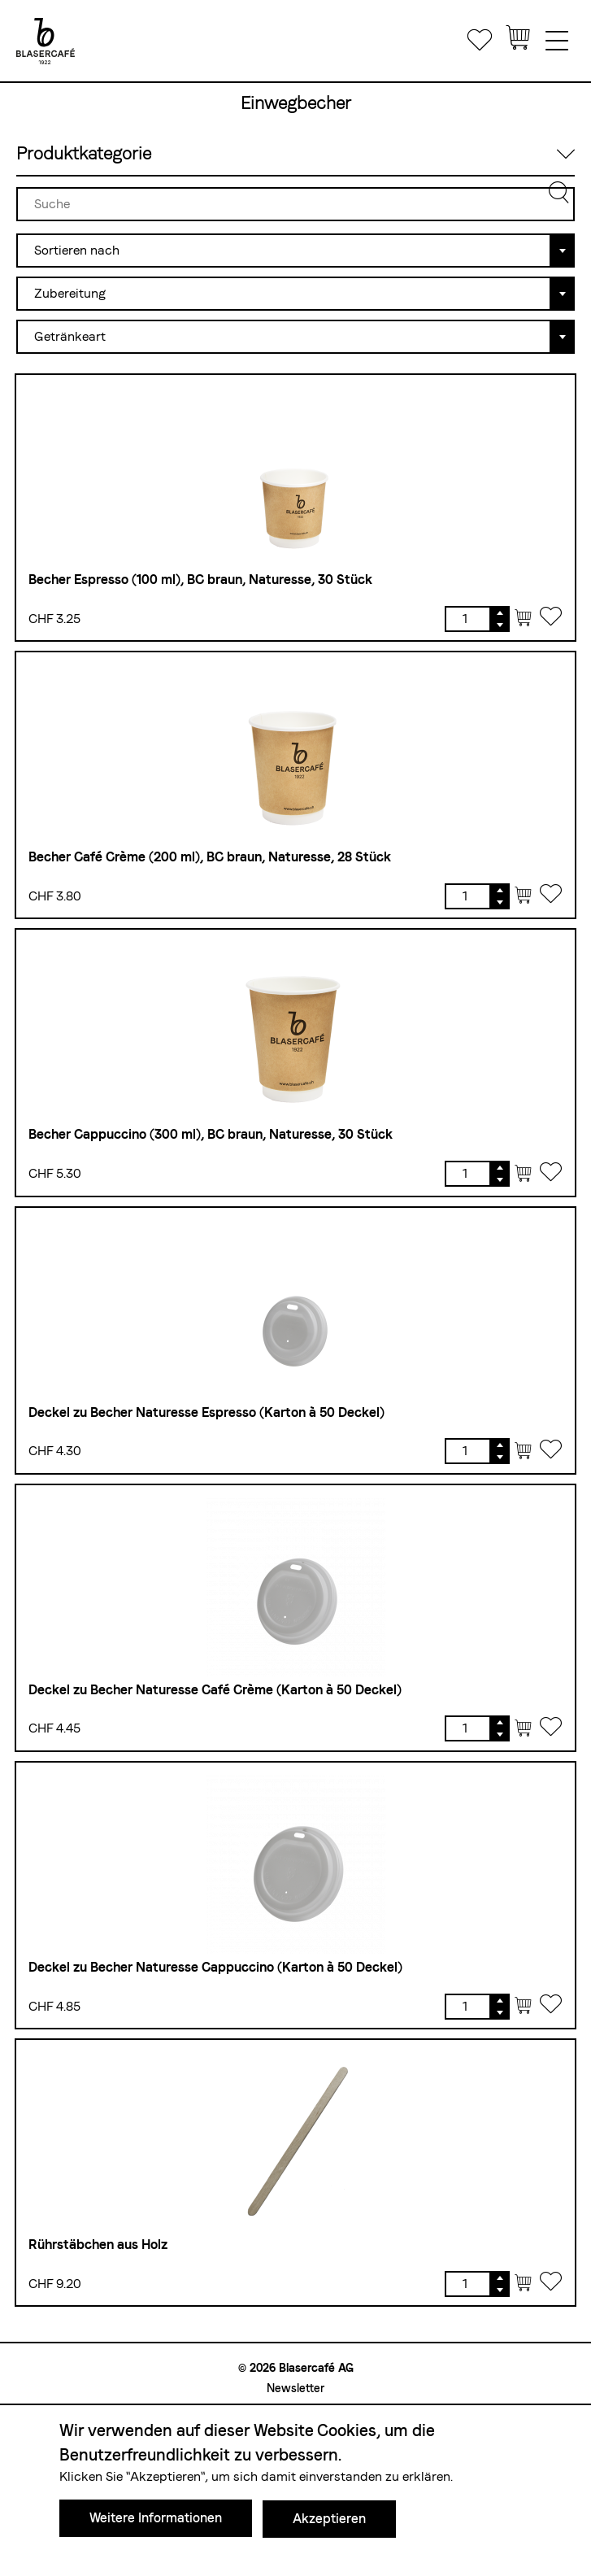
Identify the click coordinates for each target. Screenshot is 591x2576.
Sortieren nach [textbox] (77, 250)
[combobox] (295, 248)
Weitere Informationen (155, 2519)
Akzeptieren (329, 2519)
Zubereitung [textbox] (70, 293)
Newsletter (295, 2388)
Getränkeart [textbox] (70, 336)
